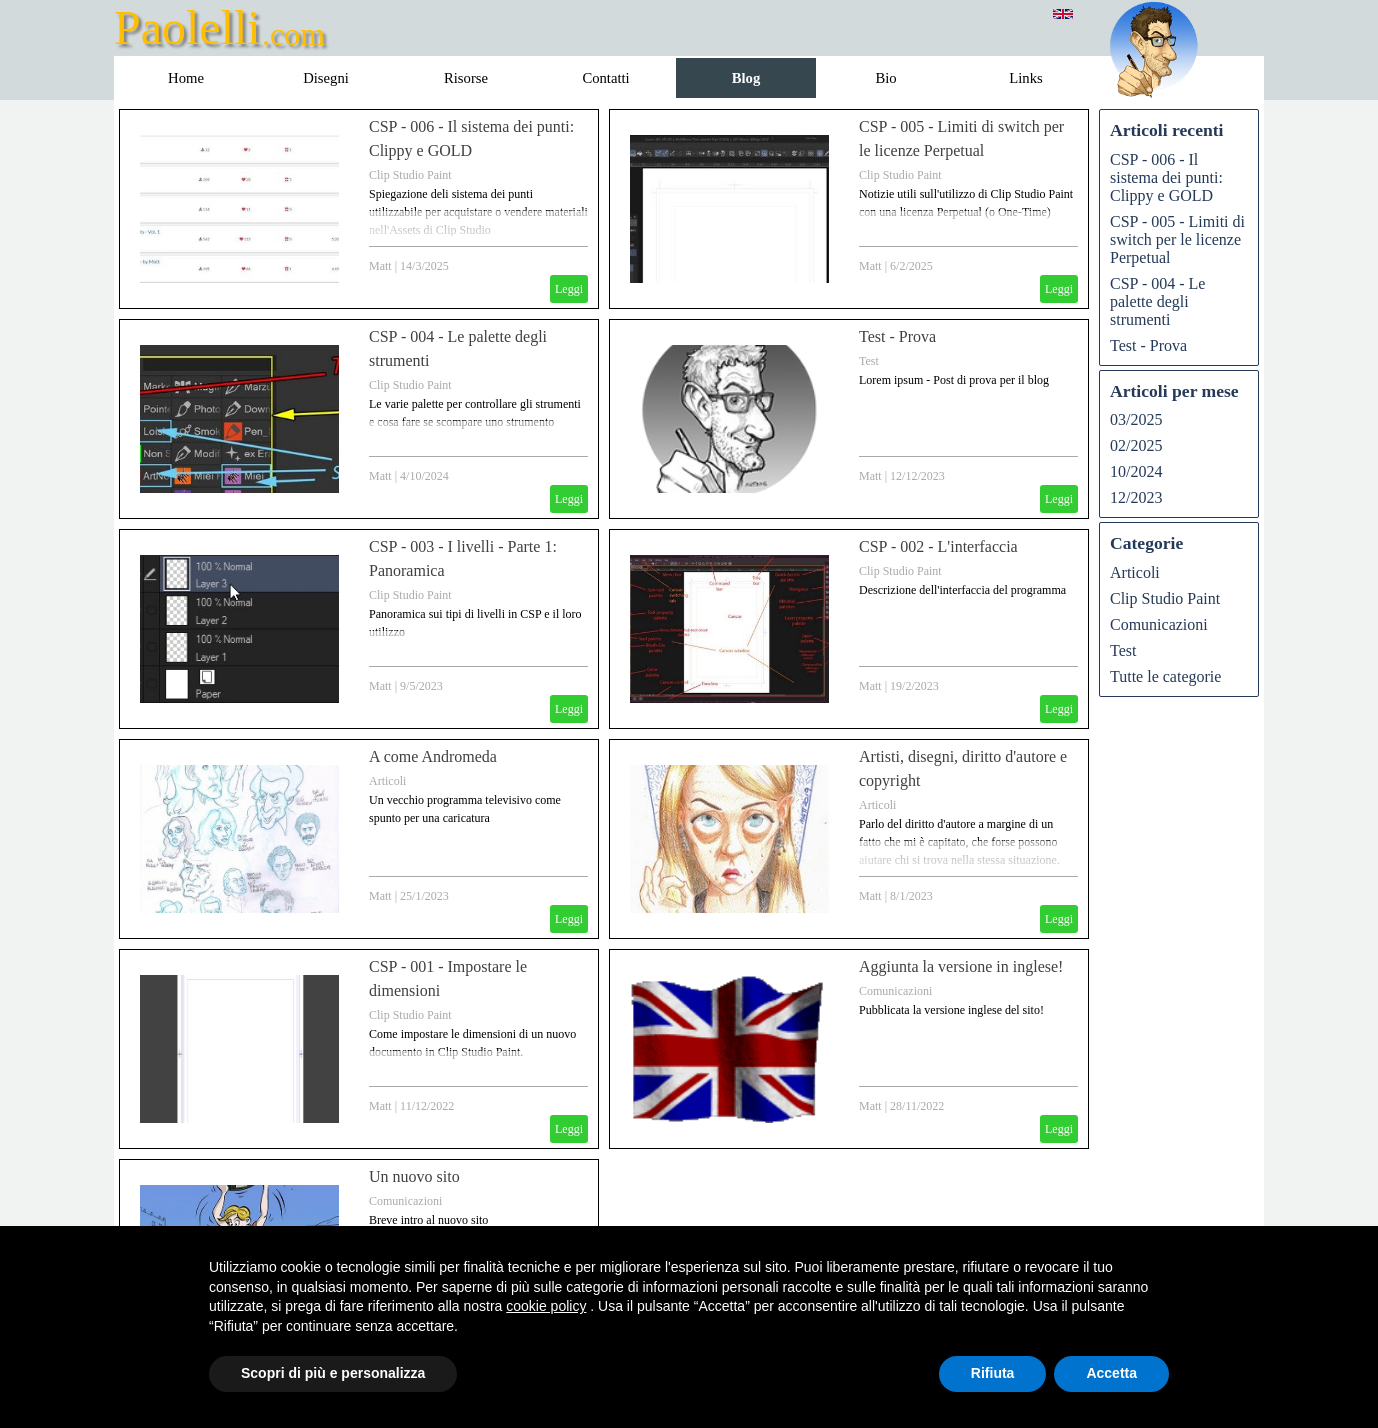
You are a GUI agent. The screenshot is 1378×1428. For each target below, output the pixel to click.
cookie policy (546, 1306)
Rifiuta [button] (993, 1373)
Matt (380, 266)
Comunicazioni (895, 991)
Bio (885, 78)
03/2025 (1136, 419)
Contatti (605, 78)
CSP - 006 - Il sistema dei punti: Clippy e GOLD (1166, 177)
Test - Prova (897, 336)
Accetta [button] (1111, 1373)
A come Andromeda (433, 756)
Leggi (569, 289)
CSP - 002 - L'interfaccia (938, 546)
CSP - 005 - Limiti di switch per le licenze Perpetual (1177, 239)
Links (1025, 78)
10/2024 (1136, 471)
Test (869, 361)
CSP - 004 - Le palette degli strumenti (1157, 301)
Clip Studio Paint (410, 175)
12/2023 (1136, 497)
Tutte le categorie (1165, 676)
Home (186, 78)
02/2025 (1136, 445)
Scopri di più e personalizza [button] (333, 1373)
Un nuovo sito (414, 1176)
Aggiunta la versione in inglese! (961, 966)
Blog (746, 78)
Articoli (387, 781)
